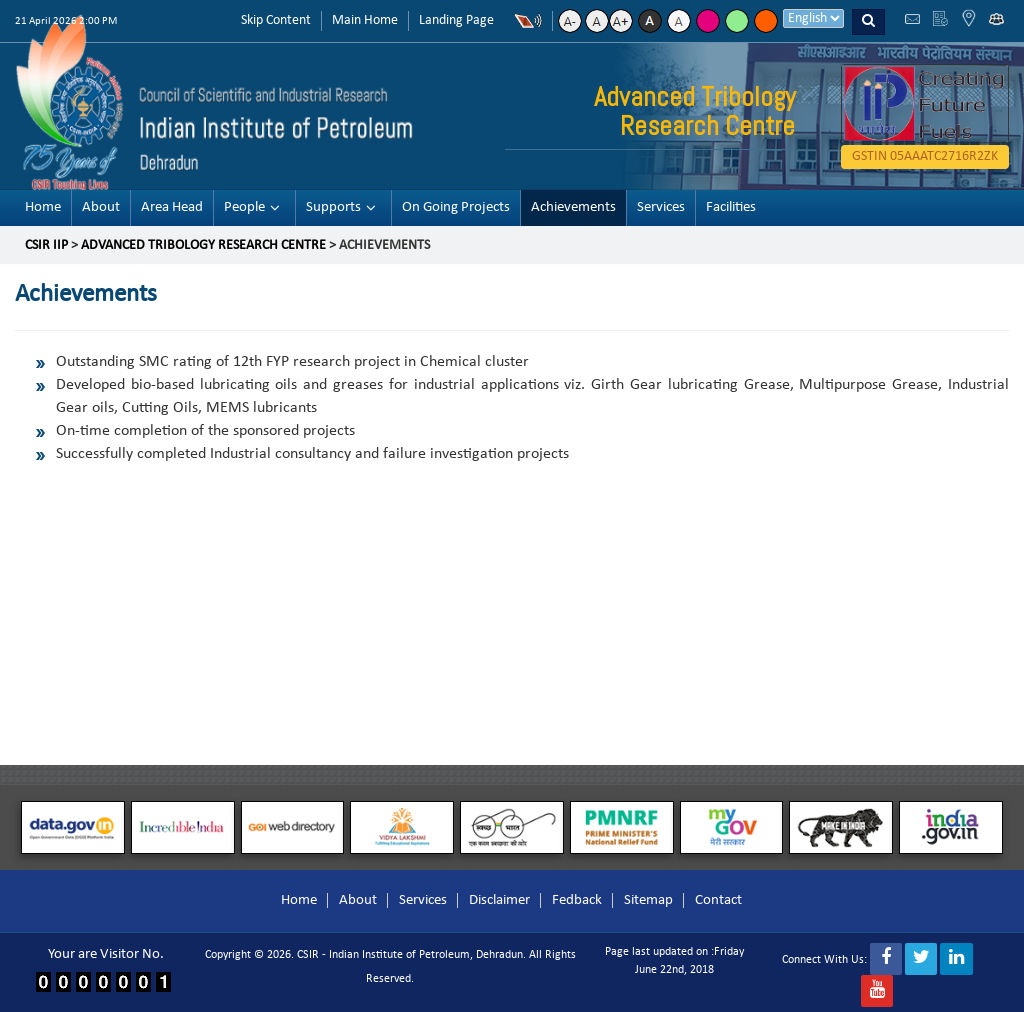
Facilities (731, 207)
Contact (718, 900)
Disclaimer (499, 900)
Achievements (573, 207)
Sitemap (648, 900)
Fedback (577, 900)
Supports (333, 207)
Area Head (172, 207)
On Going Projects (456, 207)
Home (43, 207)
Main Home (365, 20)
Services (661, 207)
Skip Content (276, 20)
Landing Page (456, 20)
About (101, 207)
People (244, 207)
